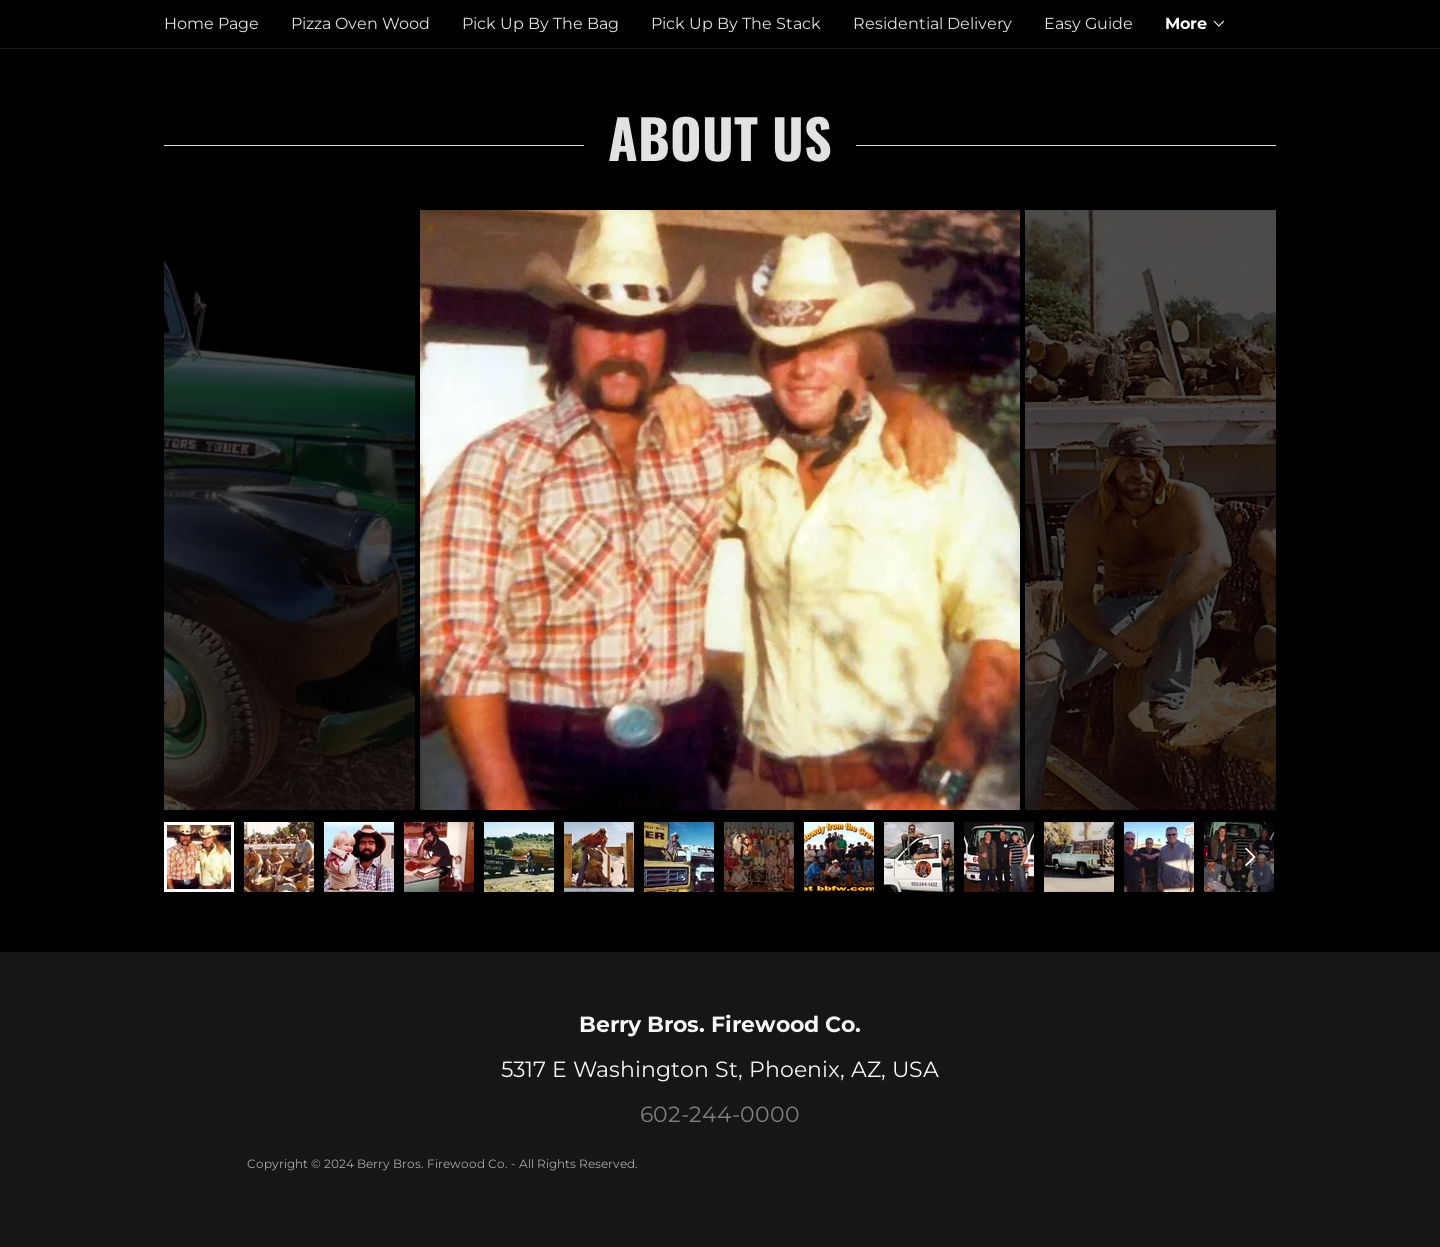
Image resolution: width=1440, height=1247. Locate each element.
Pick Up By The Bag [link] (540, 23)
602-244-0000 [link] (720, 1114)
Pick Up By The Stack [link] (736, 23)
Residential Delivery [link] (932, 23)
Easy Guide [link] (1088, 23)
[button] (1196, 24)
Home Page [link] (211, 23)
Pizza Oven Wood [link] (360, 23)
